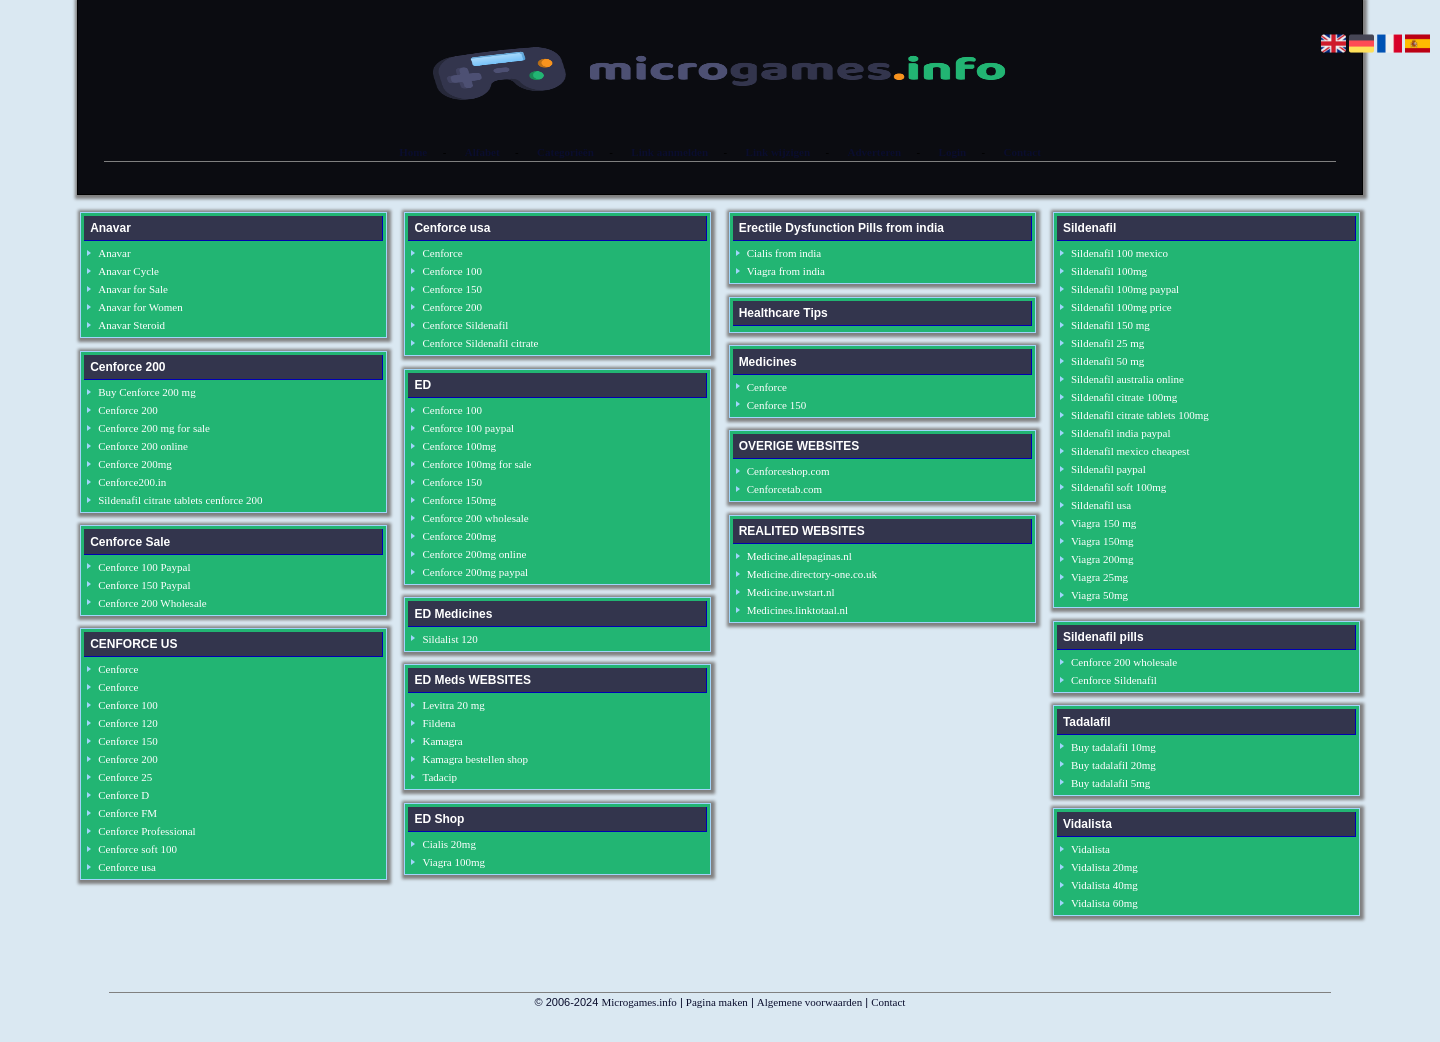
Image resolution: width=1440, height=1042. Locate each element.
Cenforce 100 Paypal (144, 567)
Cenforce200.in (132, 482)
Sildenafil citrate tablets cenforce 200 (180, 500)
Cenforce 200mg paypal (475, 572)
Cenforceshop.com (788, 471)
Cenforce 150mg (459, 500)
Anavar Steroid (131, 325)
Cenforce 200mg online (474, 554)
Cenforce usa (127, 867)
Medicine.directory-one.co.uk (812, 574)
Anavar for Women (140, 307)
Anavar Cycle (128, 271)
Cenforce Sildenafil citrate (480, 343)
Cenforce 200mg (135, 464)
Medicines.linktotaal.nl (797, 610)
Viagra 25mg (1099, 577)
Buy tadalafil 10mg (1113, 747)
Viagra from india (786, 271)
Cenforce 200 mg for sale (154, 428)
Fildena (438, 723)
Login (953, 152)
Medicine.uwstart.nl (791, 592)
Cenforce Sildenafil (465, 325)
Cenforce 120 (128, 723)
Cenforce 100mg (459, 446)
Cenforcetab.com (784, 489)
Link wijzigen (778, 152)
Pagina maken (717, 1002)
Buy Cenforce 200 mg (146, 392)
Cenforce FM (127, 813)
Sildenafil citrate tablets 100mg (1140, 415)
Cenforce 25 (125, 777)
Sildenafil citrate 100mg (1124, 397)
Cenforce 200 (128, 410)
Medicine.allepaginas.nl (799, 556)
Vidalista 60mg (1104, 903)
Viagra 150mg (1102, 541)
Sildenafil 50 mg (1107, 361)
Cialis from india (784, 253)
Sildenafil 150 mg (1110, 325)
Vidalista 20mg (1104, 867)
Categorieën (565, 152)
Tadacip (439, 777)
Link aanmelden (669, 152)
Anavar (114, 253)
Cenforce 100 (128, 705)
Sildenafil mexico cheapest (1130, 451)
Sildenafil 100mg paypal (1125, 289)
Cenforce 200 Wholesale (152, 603)
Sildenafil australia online (1127, 379)
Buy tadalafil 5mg (1110, 783)
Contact (1022, 152)
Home (413, 152)
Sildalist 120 (449, 639)
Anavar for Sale (133, 289)
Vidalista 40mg (1104, 885)
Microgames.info (638, 1002)
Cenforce (118, 669)
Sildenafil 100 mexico (1119, 253)
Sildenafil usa (1101, 505)
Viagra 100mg (453, 862)
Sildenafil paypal (1108, 469)
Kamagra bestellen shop (475, 759)
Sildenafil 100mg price (1121, 307)
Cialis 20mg (448, 844)
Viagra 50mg (1099, 595)
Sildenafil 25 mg (1107, 343)
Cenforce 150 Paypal (144, 585)
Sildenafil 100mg (1109, 271)
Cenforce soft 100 (137, 849)
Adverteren (875, 152)
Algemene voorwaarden (809, 1002)
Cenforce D (123, 795)
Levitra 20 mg (453, 705)
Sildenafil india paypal (1121, 433)
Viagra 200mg (1102, 559)
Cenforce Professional (146, 831)
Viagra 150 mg (1103, 523)
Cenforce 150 (128, 741)
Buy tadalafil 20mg (1113, 765)
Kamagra (442, 741)
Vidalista (1090, 849)
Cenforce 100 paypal (468, 428)
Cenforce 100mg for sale (476, 464)
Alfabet (482, 152)
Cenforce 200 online (143, 446)
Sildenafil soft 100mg (1118, 487)
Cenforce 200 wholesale (475, 518)
